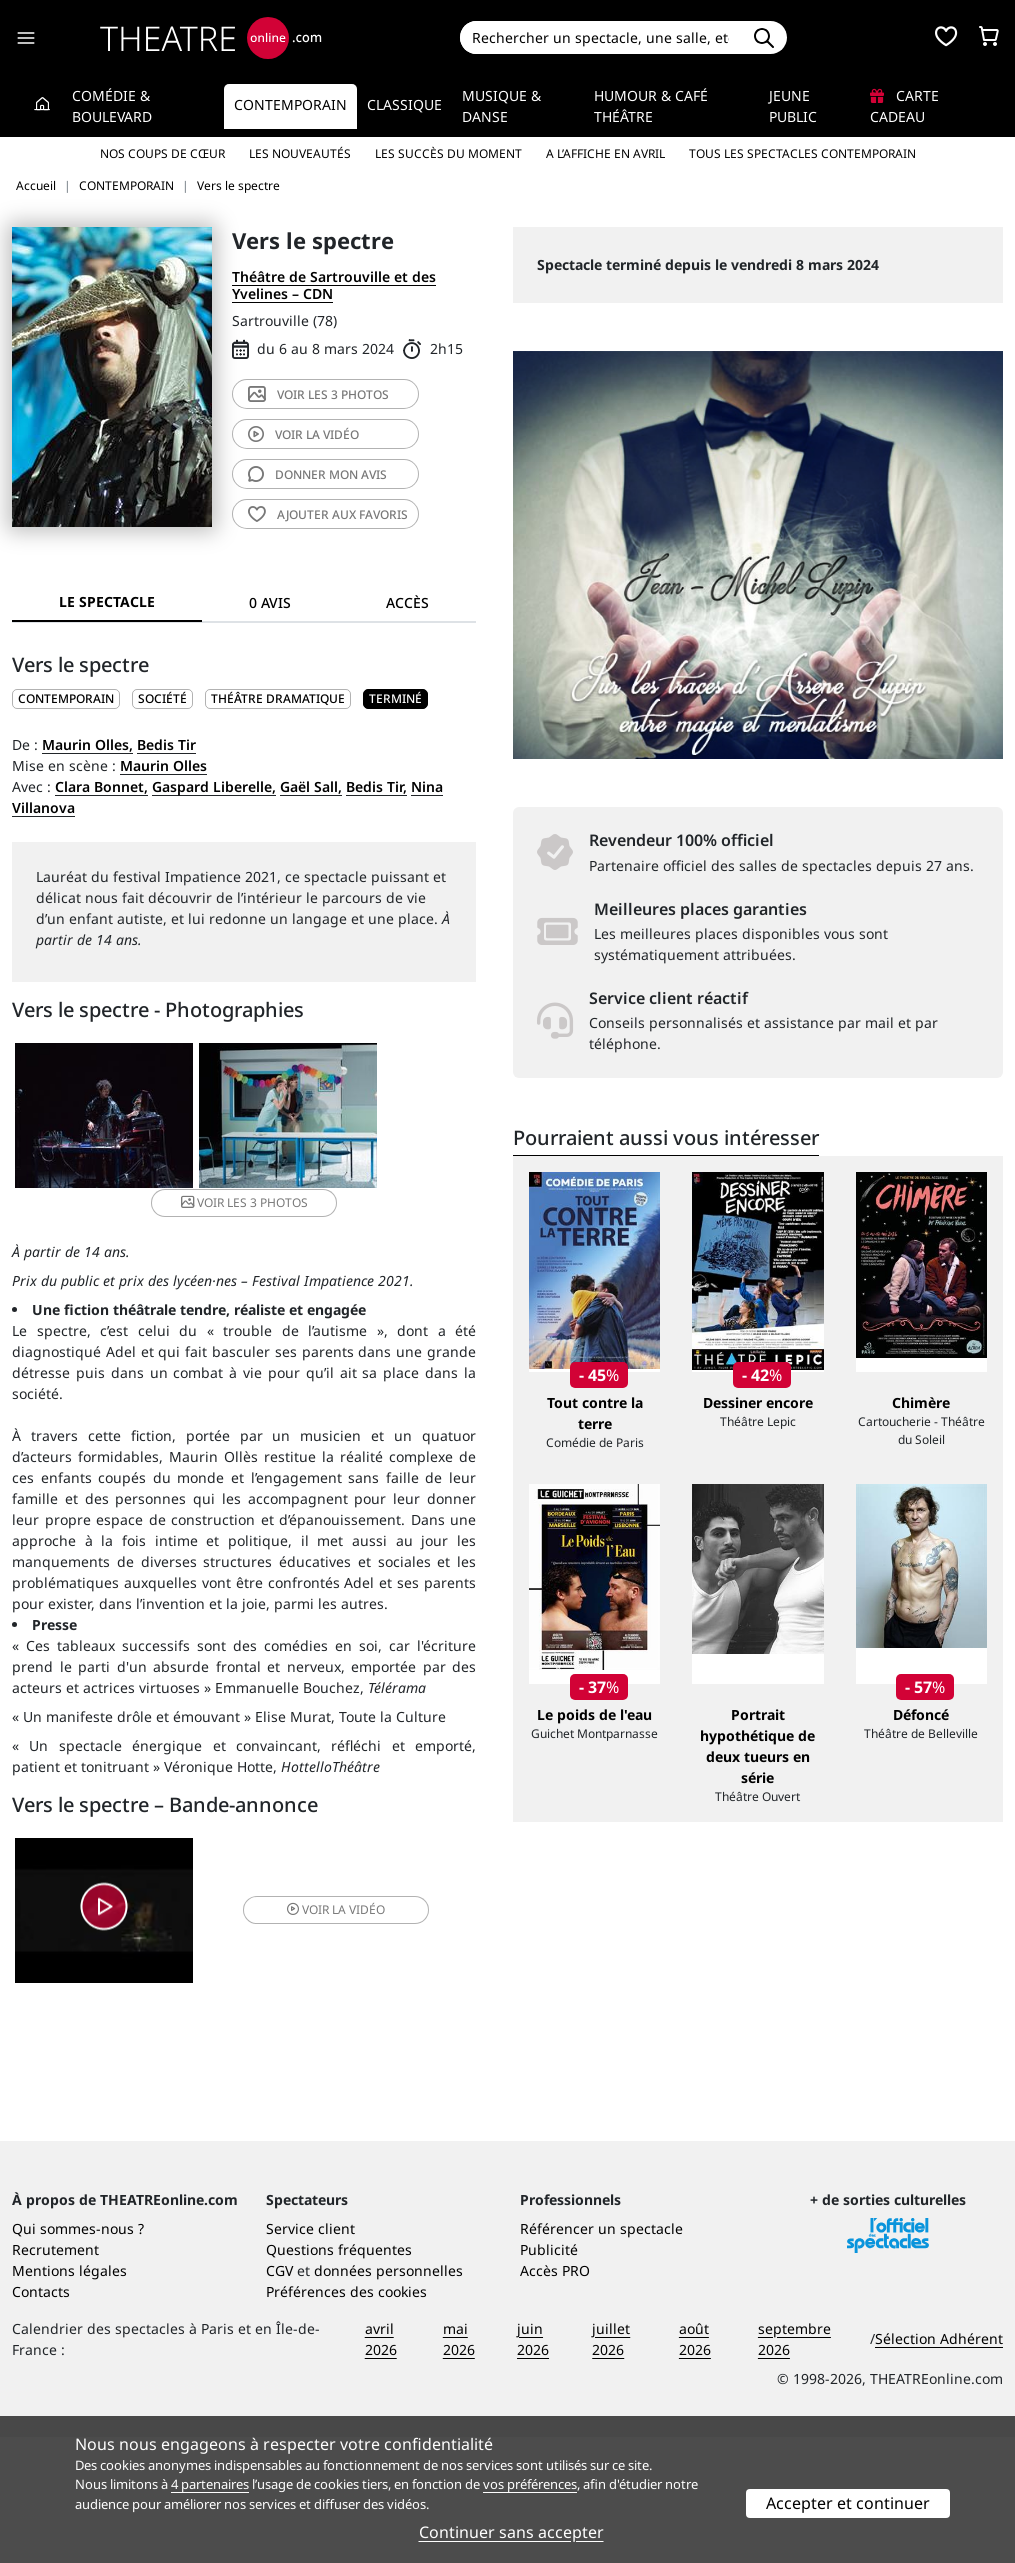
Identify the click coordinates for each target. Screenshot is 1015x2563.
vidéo (303, 434)
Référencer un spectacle (601, 2354)
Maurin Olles (163, 765)
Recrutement (55, 2375)
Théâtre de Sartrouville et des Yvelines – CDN (334, 285)
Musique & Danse (501, 106)
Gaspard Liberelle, (214, 786)
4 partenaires (210, 2484)
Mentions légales (69, 2396)
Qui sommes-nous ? (78, 2354)
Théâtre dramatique (278, 698)
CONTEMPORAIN (66, 698)
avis (317, 474)
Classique (404, 104)
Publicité (549, 2375)
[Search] (601, 37)
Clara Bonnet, (101, 786)
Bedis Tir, (376, 786)
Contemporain (290, 104)
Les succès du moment (448, 153)
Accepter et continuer (848, 2503)
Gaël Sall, (311, 786)
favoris (328, 514)
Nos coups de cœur (162, 153)
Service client (310, 2354)
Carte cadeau (904, 106)
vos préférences (530, 2484)
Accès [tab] (407, 602)
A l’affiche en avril (605, 153)
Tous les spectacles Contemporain (802, 153)
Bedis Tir (166, 744)
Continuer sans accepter (511, 2532)
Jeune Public (793, 106)
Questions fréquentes (339, 2375)
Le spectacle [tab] (107, 601)
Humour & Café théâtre (651, 106)
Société (162, 698)
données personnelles (388, 2396)
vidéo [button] (320, 1889)
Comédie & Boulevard (112, 106)
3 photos (318, 394)
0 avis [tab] (270, 602)
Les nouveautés (300, 153)
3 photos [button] (396, 1117)
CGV (279, 2396)
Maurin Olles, (87, 744)
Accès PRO (555, 2396)
